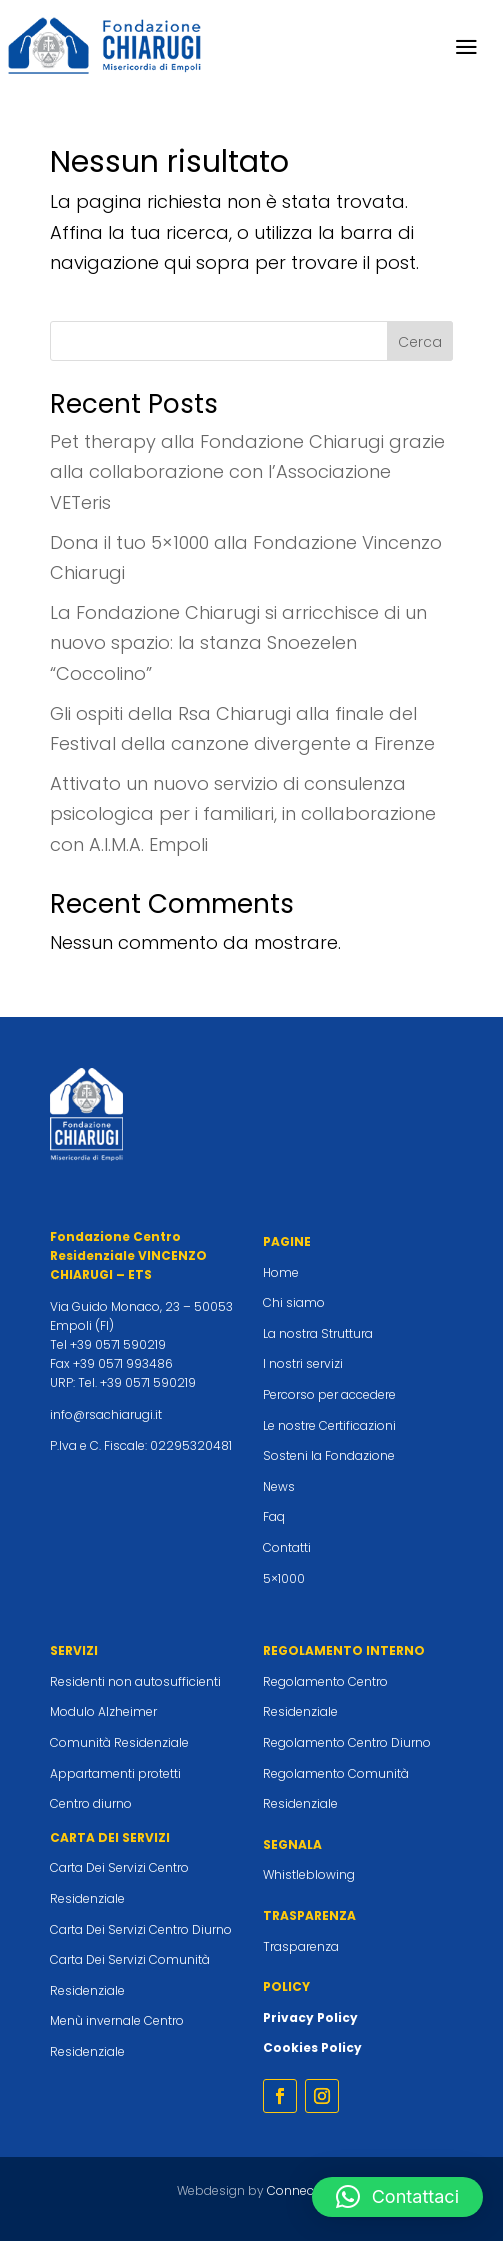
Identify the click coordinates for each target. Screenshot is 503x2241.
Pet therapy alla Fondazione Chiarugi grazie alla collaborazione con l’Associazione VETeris (247, 472)
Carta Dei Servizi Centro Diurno (141, 1929)
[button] (397, 2197)
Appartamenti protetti (115, 1773)
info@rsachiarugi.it (106, 1414)
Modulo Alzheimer (103, 1711)
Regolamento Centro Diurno (347, 1742)
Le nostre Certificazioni (329, 1425)
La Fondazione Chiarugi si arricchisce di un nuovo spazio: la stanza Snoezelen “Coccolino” (238, 643)
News (279, 1486)
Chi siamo (294, 1302)
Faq (274, 1516)
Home (281, 1272)
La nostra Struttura (318, 1333)
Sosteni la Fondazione (329, 1455)
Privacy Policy (310, 2017)
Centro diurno (91, 1803)
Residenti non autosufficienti (135, 1681)
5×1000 (284, 1578)
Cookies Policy (312, 2047)
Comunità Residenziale (119, 1742)
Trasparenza (301, 1946)
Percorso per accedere (329, 1394)
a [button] (466, 47)
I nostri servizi (303, 1363)
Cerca (420, 342)
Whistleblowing (309, 1874)
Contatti (287, 1547)
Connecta (296, 2190)
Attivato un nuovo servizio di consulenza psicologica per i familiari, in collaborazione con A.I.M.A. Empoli (243, 814)
